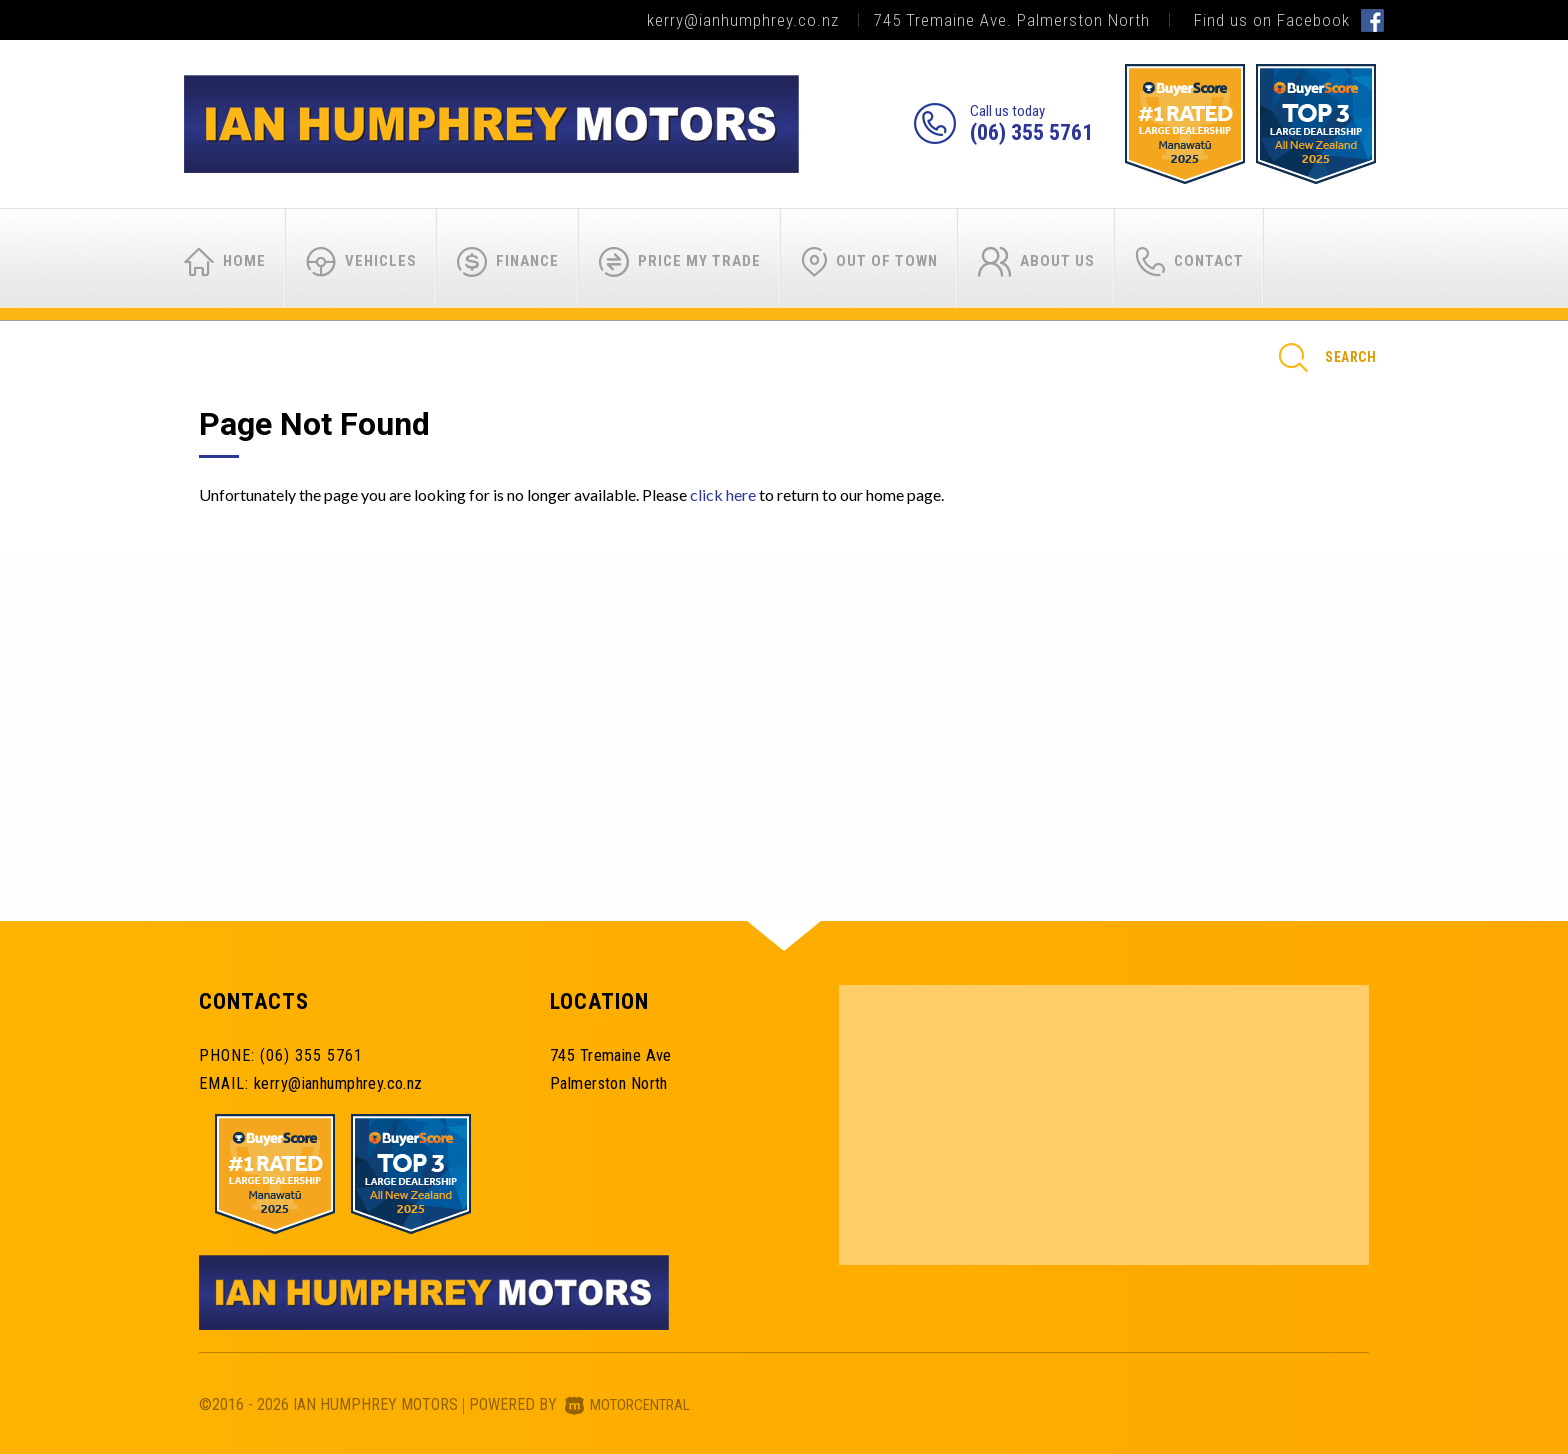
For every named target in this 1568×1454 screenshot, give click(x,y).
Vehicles (361, 262)
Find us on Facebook (1289, 20)
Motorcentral (632, 1404)
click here (723, 494)
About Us (1036, 262)
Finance (508, 262)
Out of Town (869, 262)
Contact (1189, 262)
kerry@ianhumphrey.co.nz (743, 20)
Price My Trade (680, 262)
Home (225, 262)
